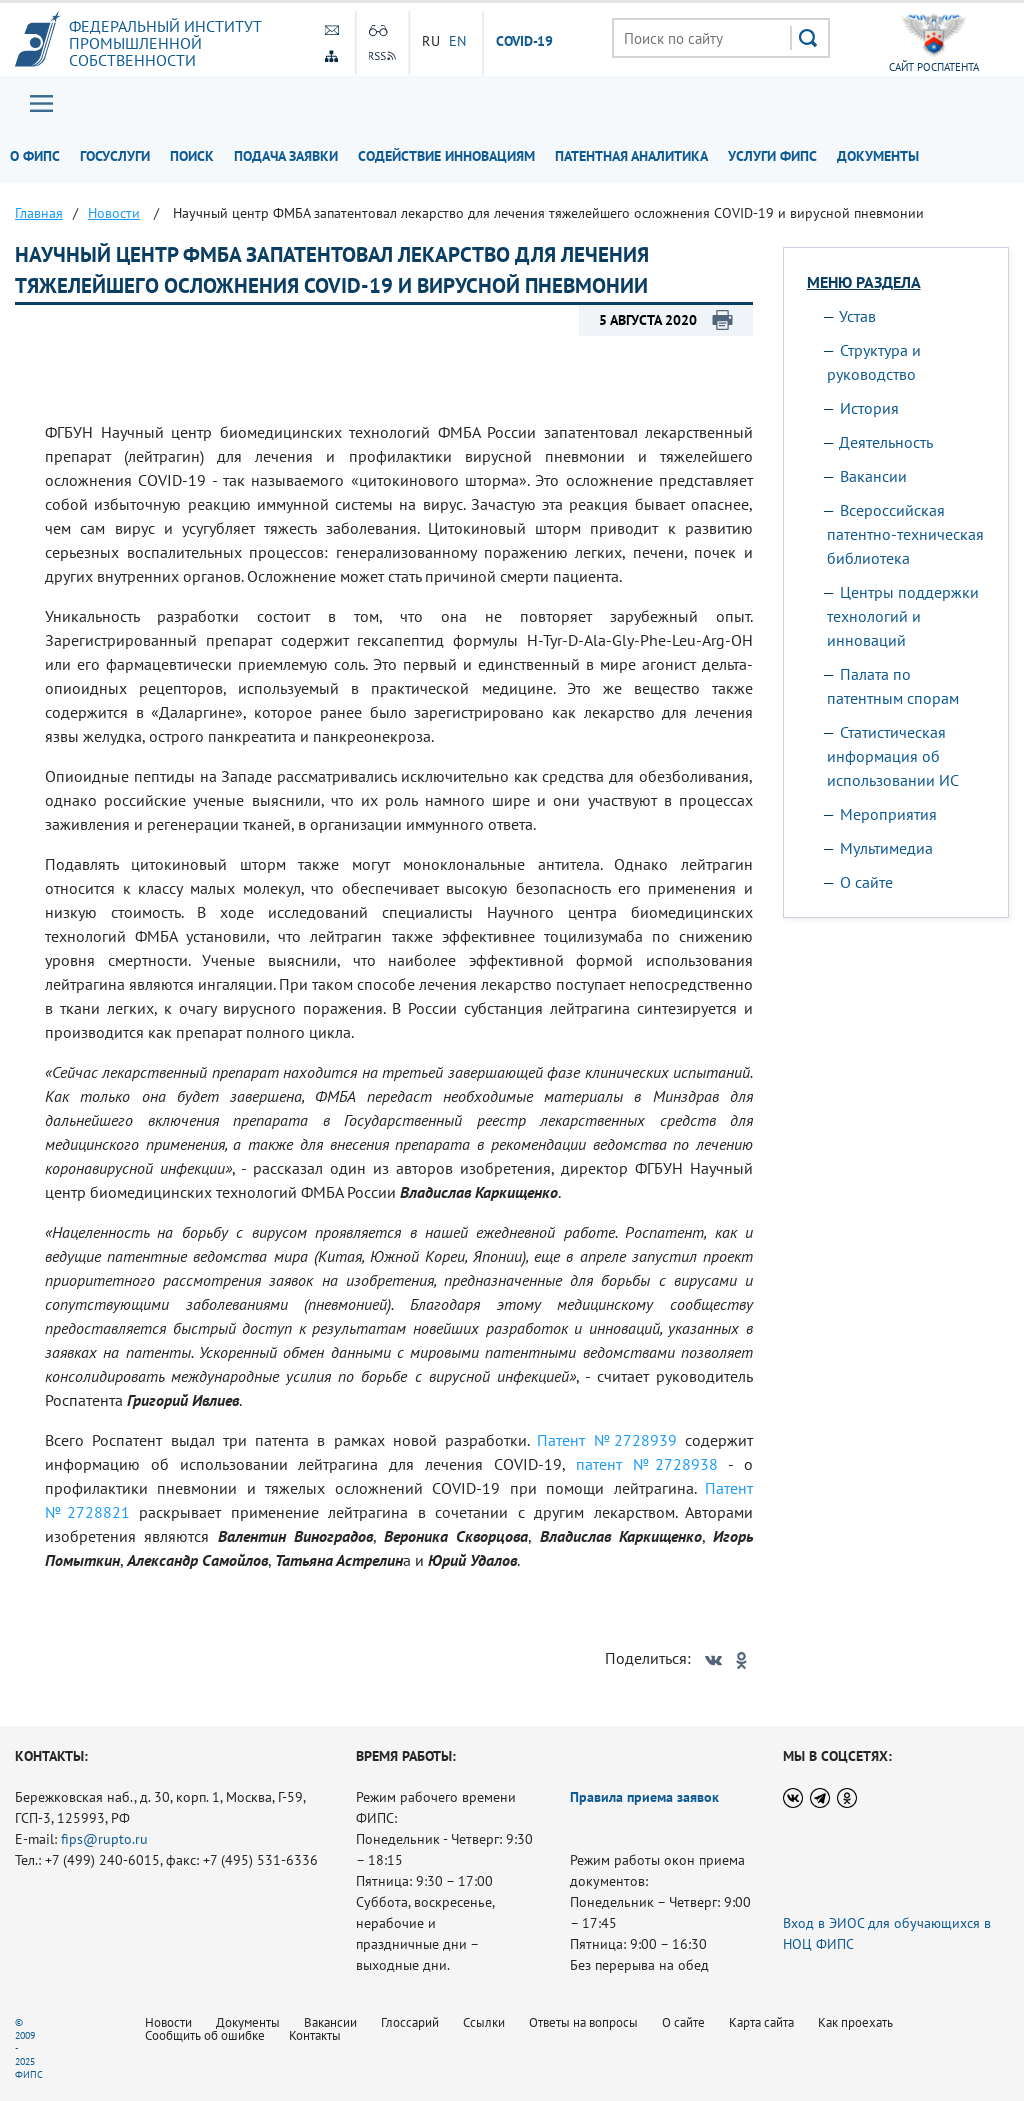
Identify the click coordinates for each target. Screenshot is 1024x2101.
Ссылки (484, 2022)
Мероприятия (888, 814)
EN (458, 41)
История (869, 408)
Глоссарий (410, 2022)
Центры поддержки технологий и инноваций (903, 616)
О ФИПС (35, 156)
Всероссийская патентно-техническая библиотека (905, 534)
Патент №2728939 (607, 1440)
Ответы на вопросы (583, 2022)
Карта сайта (761, 2022)
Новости (168, 2022)
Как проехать (855, 2022)
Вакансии (873, 476)
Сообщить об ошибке (205, 2035)
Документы (878, 156)
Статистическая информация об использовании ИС (893, 756)
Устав (857, 316)
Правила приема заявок (644, 1797)
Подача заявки (286, 156)
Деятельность (886, 442)
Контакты (315, 2035)
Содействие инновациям (446, 156)
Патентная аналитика (631, 156)
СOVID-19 (525, 42)
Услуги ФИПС (772, 156)
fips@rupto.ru (104, 1839)
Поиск (192, 156)
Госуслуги (115, 156)
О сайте (866, 882)
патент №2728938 (647, 1464)
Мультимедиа (886, 848)
